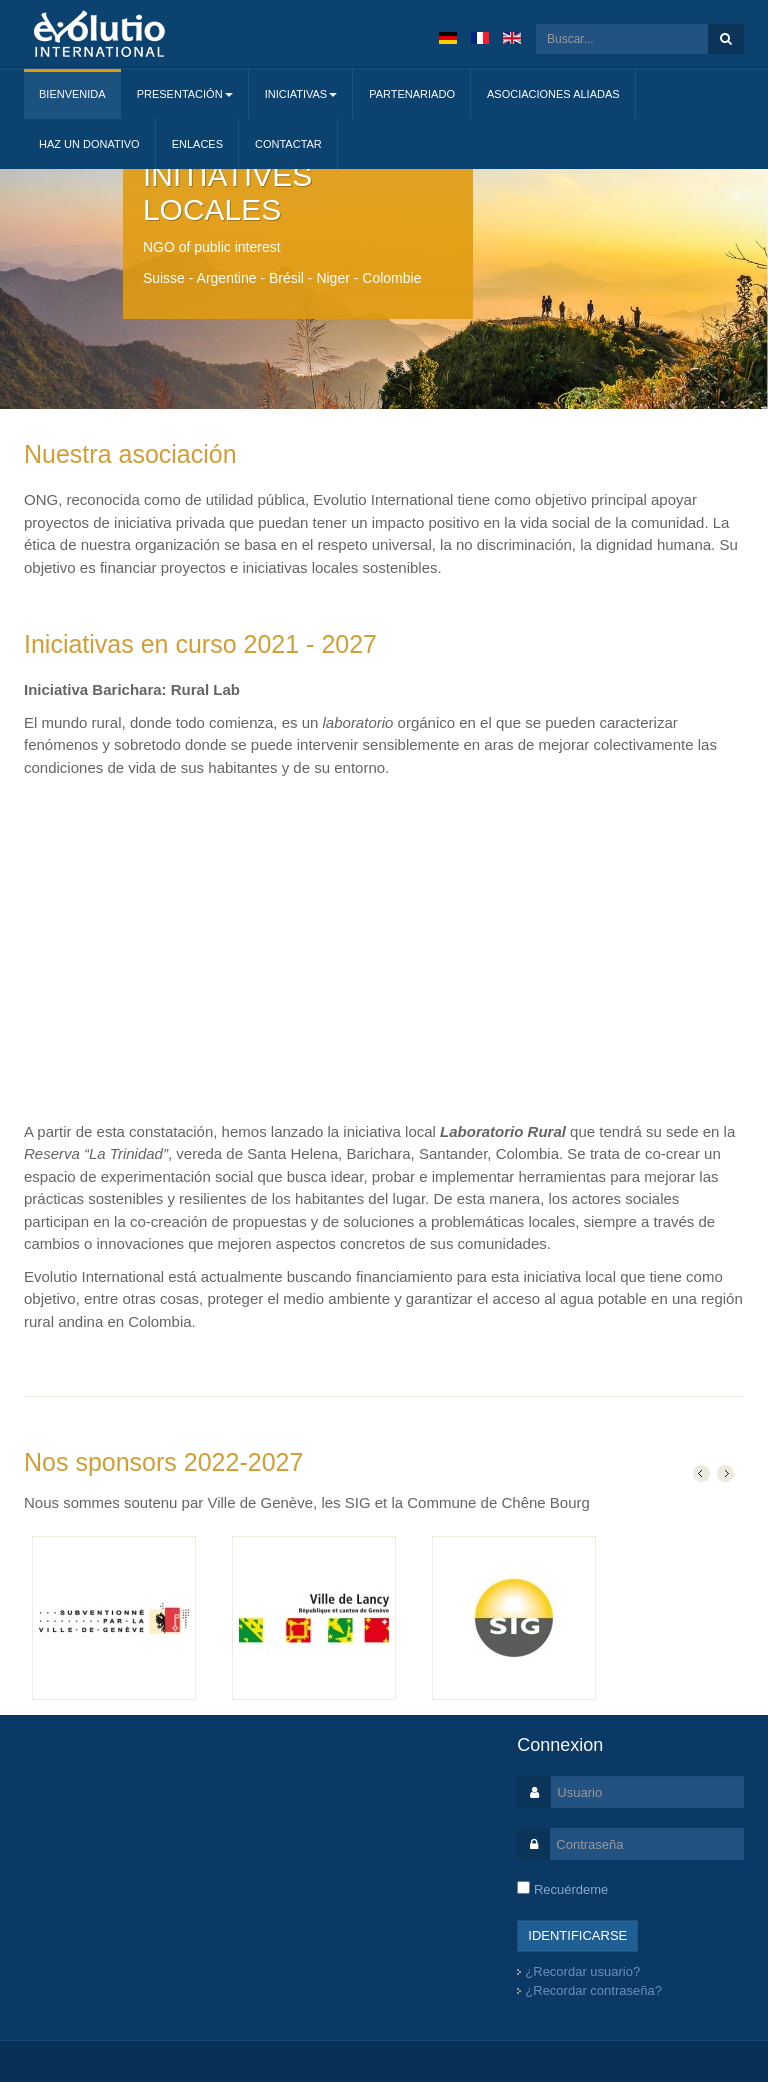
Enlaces (197, 144)
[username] (647, 1792)
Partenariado (412, 94)
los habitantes (318, 1198)
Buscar (726, 39)
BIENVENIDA (72, 94)
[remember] (523, 1887)
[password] (647, 1844)
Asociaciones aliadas (553, 94)
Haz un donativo (89, 144)
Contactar (288, 144)
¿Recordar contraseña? (593, 1990)
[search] (622, 39)
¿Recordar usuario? (582, 1971)
